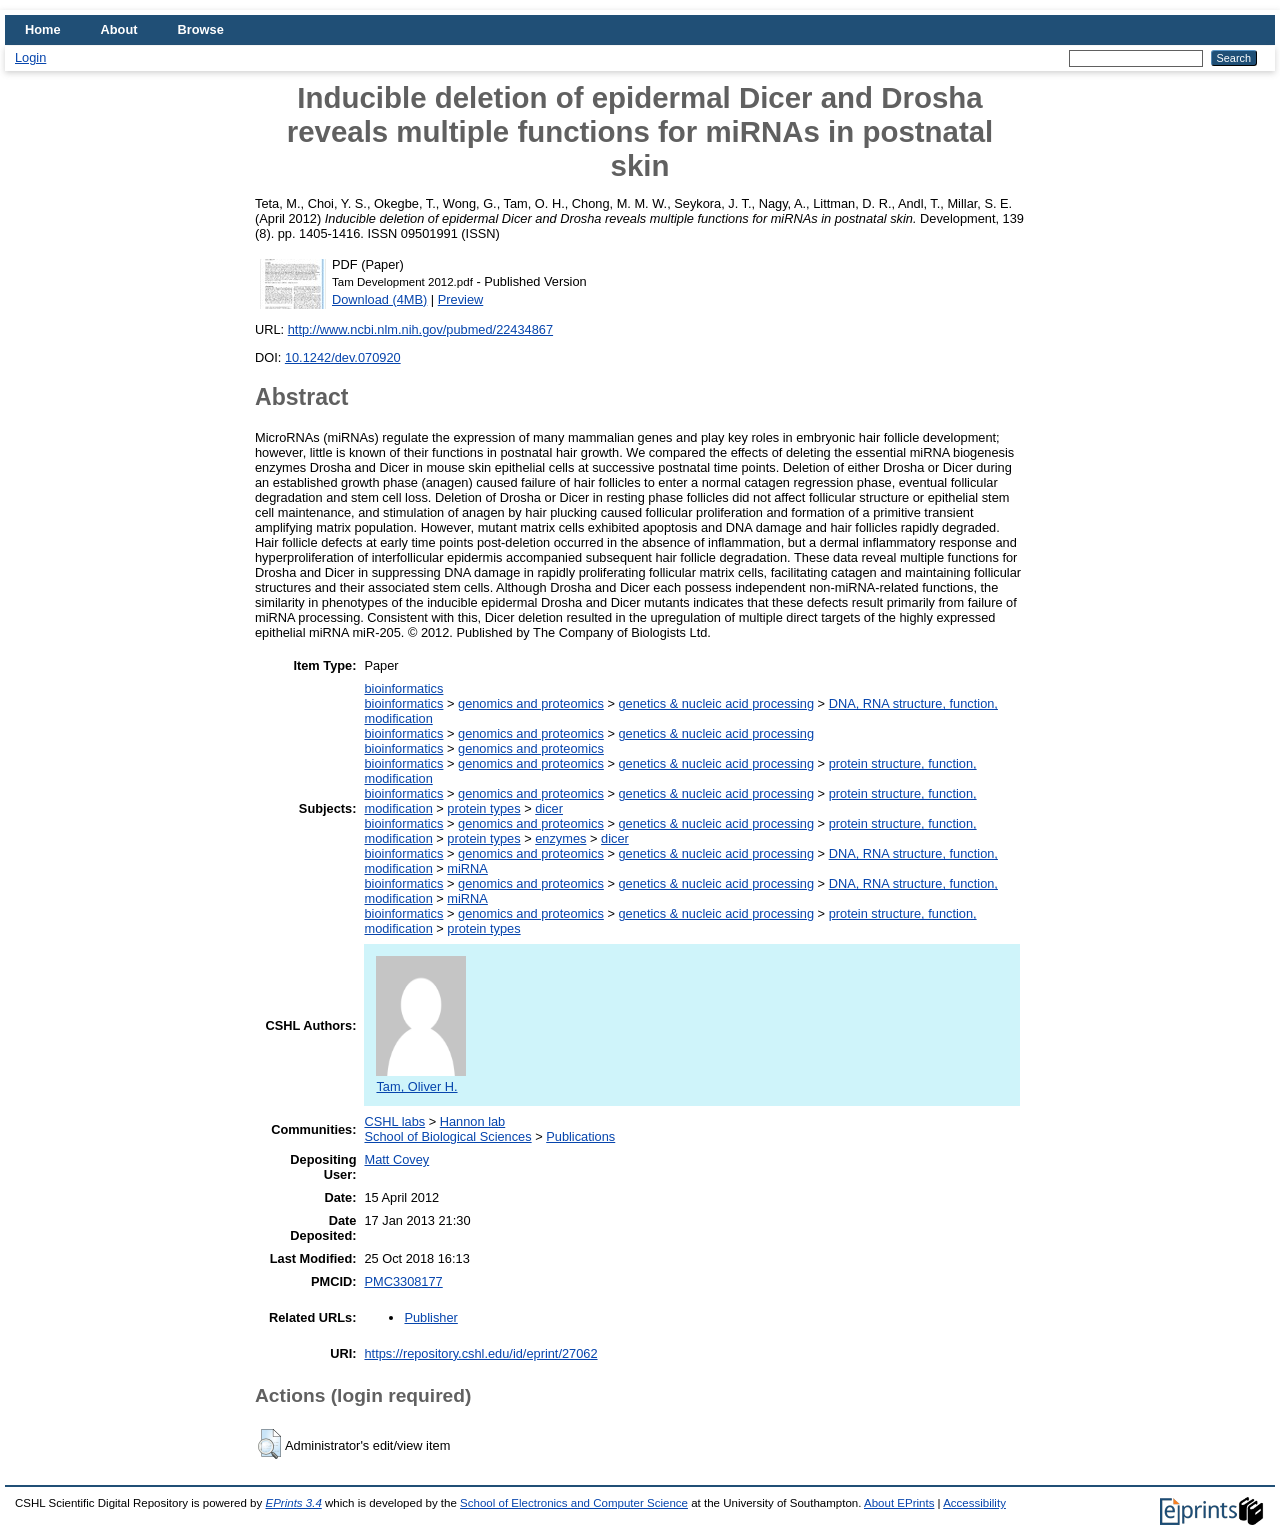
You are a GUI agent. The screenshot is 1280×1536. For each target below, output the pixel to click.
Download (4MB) (379, 299)
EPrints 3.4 (293, 1503)
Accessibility (974, 1503)
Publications (580, 1136)
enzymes (560, 838)
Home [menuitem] (43, 29)
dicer (549, 808)
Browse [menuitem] (201, 29)
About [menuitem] (119, 29)
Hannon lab (472, 1121)
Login (30, 57)
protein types (483, 808)
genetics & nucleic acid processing (716, 703)
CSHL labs (394, 1121)
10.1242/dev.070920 (343, 357)
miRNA (467, 868)
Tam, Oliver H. (421, 1079)
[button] (269, 1444)
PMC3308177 (403, 1281)
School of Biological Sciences (447, 1136)
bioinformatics (403, 688)
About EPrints (899, 1503)
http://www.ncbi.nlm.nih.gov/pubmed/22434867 (420, 329)
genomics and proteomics (531, 703)
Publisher (430, 1317)
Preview (461, 299)
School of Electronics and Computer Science (574, 1503)
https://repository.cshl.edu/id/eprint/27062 (480, 1353)
